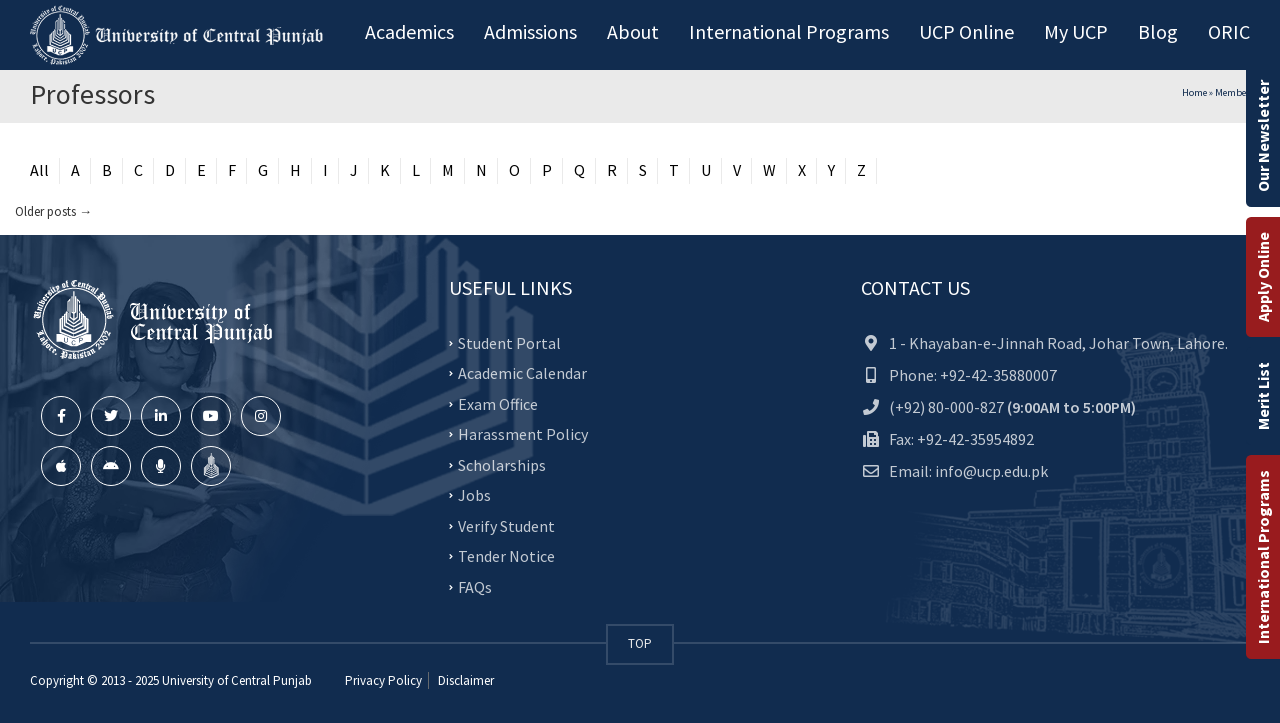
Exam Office (498, 403)
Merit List (1263, 396)
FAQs (475, 586)
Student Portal (509, 342)
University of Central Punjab (237, 680)
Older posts (53, 211)
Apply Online (1263, 277)
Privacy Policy (383, 680)
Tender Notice (506, 556)
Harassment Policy (523, 434)
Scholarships (502, 464)
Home (1194, 92)
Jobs (474, 495)
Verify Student (506, 525)
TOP (640, 643)
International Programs (1263, 557)
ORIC (1229, 31)
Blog (1158, 31)
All (39, 170)
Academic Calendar (522, 373)
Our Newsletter (1263, 136)
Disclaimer (464, 680)
